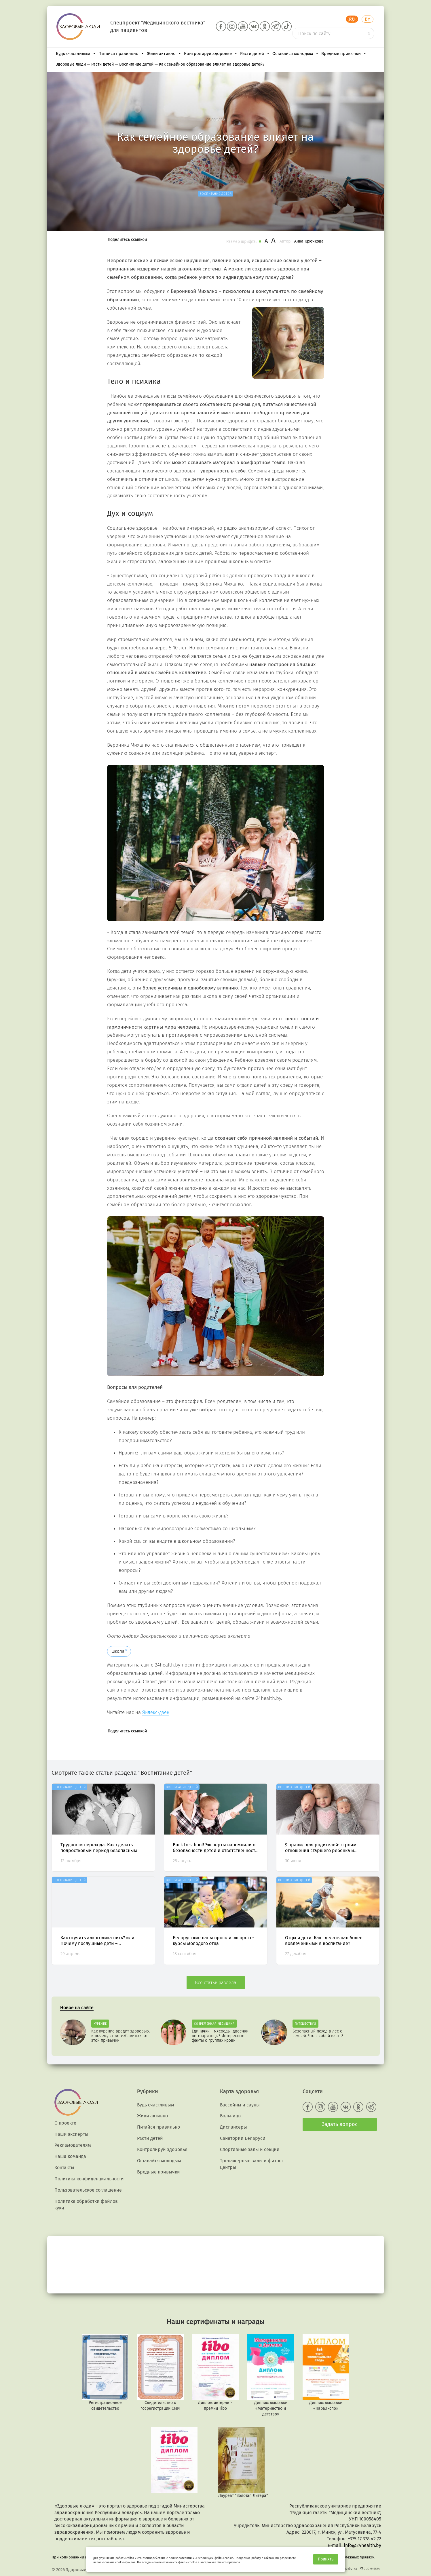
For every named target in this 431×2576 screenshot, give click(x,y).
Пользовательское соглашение (88, 2190)
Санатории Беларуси (242, 2138)
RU (352, 19)
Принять (325, 2559)
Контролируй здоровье (211, 53)
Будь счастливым (76, 53)
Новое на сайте (77, 2007)
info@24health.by (362, 2545)
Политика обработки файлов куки (86, 2205)
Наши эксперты (71, 2134)
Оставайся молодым (295, 53)
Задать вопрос (340, 2124)
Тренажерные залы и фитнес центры (252, 2164)
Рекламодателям (72, 2145)
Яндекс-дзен (155, 1712)
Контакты (64, 2167)
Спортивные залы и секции (250, 2149)
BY (367, 19)
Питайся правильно (121, 53)
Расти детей (255, 53)
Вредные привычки (344, 53)
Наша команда (70, 2156)
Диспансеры (233, 2127)
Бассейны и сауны (240, 2105)
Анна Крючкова (309, 241)
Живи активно (164, 53)
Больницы (231, 2116)
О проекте (65, 2123)
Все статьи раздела (215, 1982)
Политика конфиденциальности (89, 2179)
